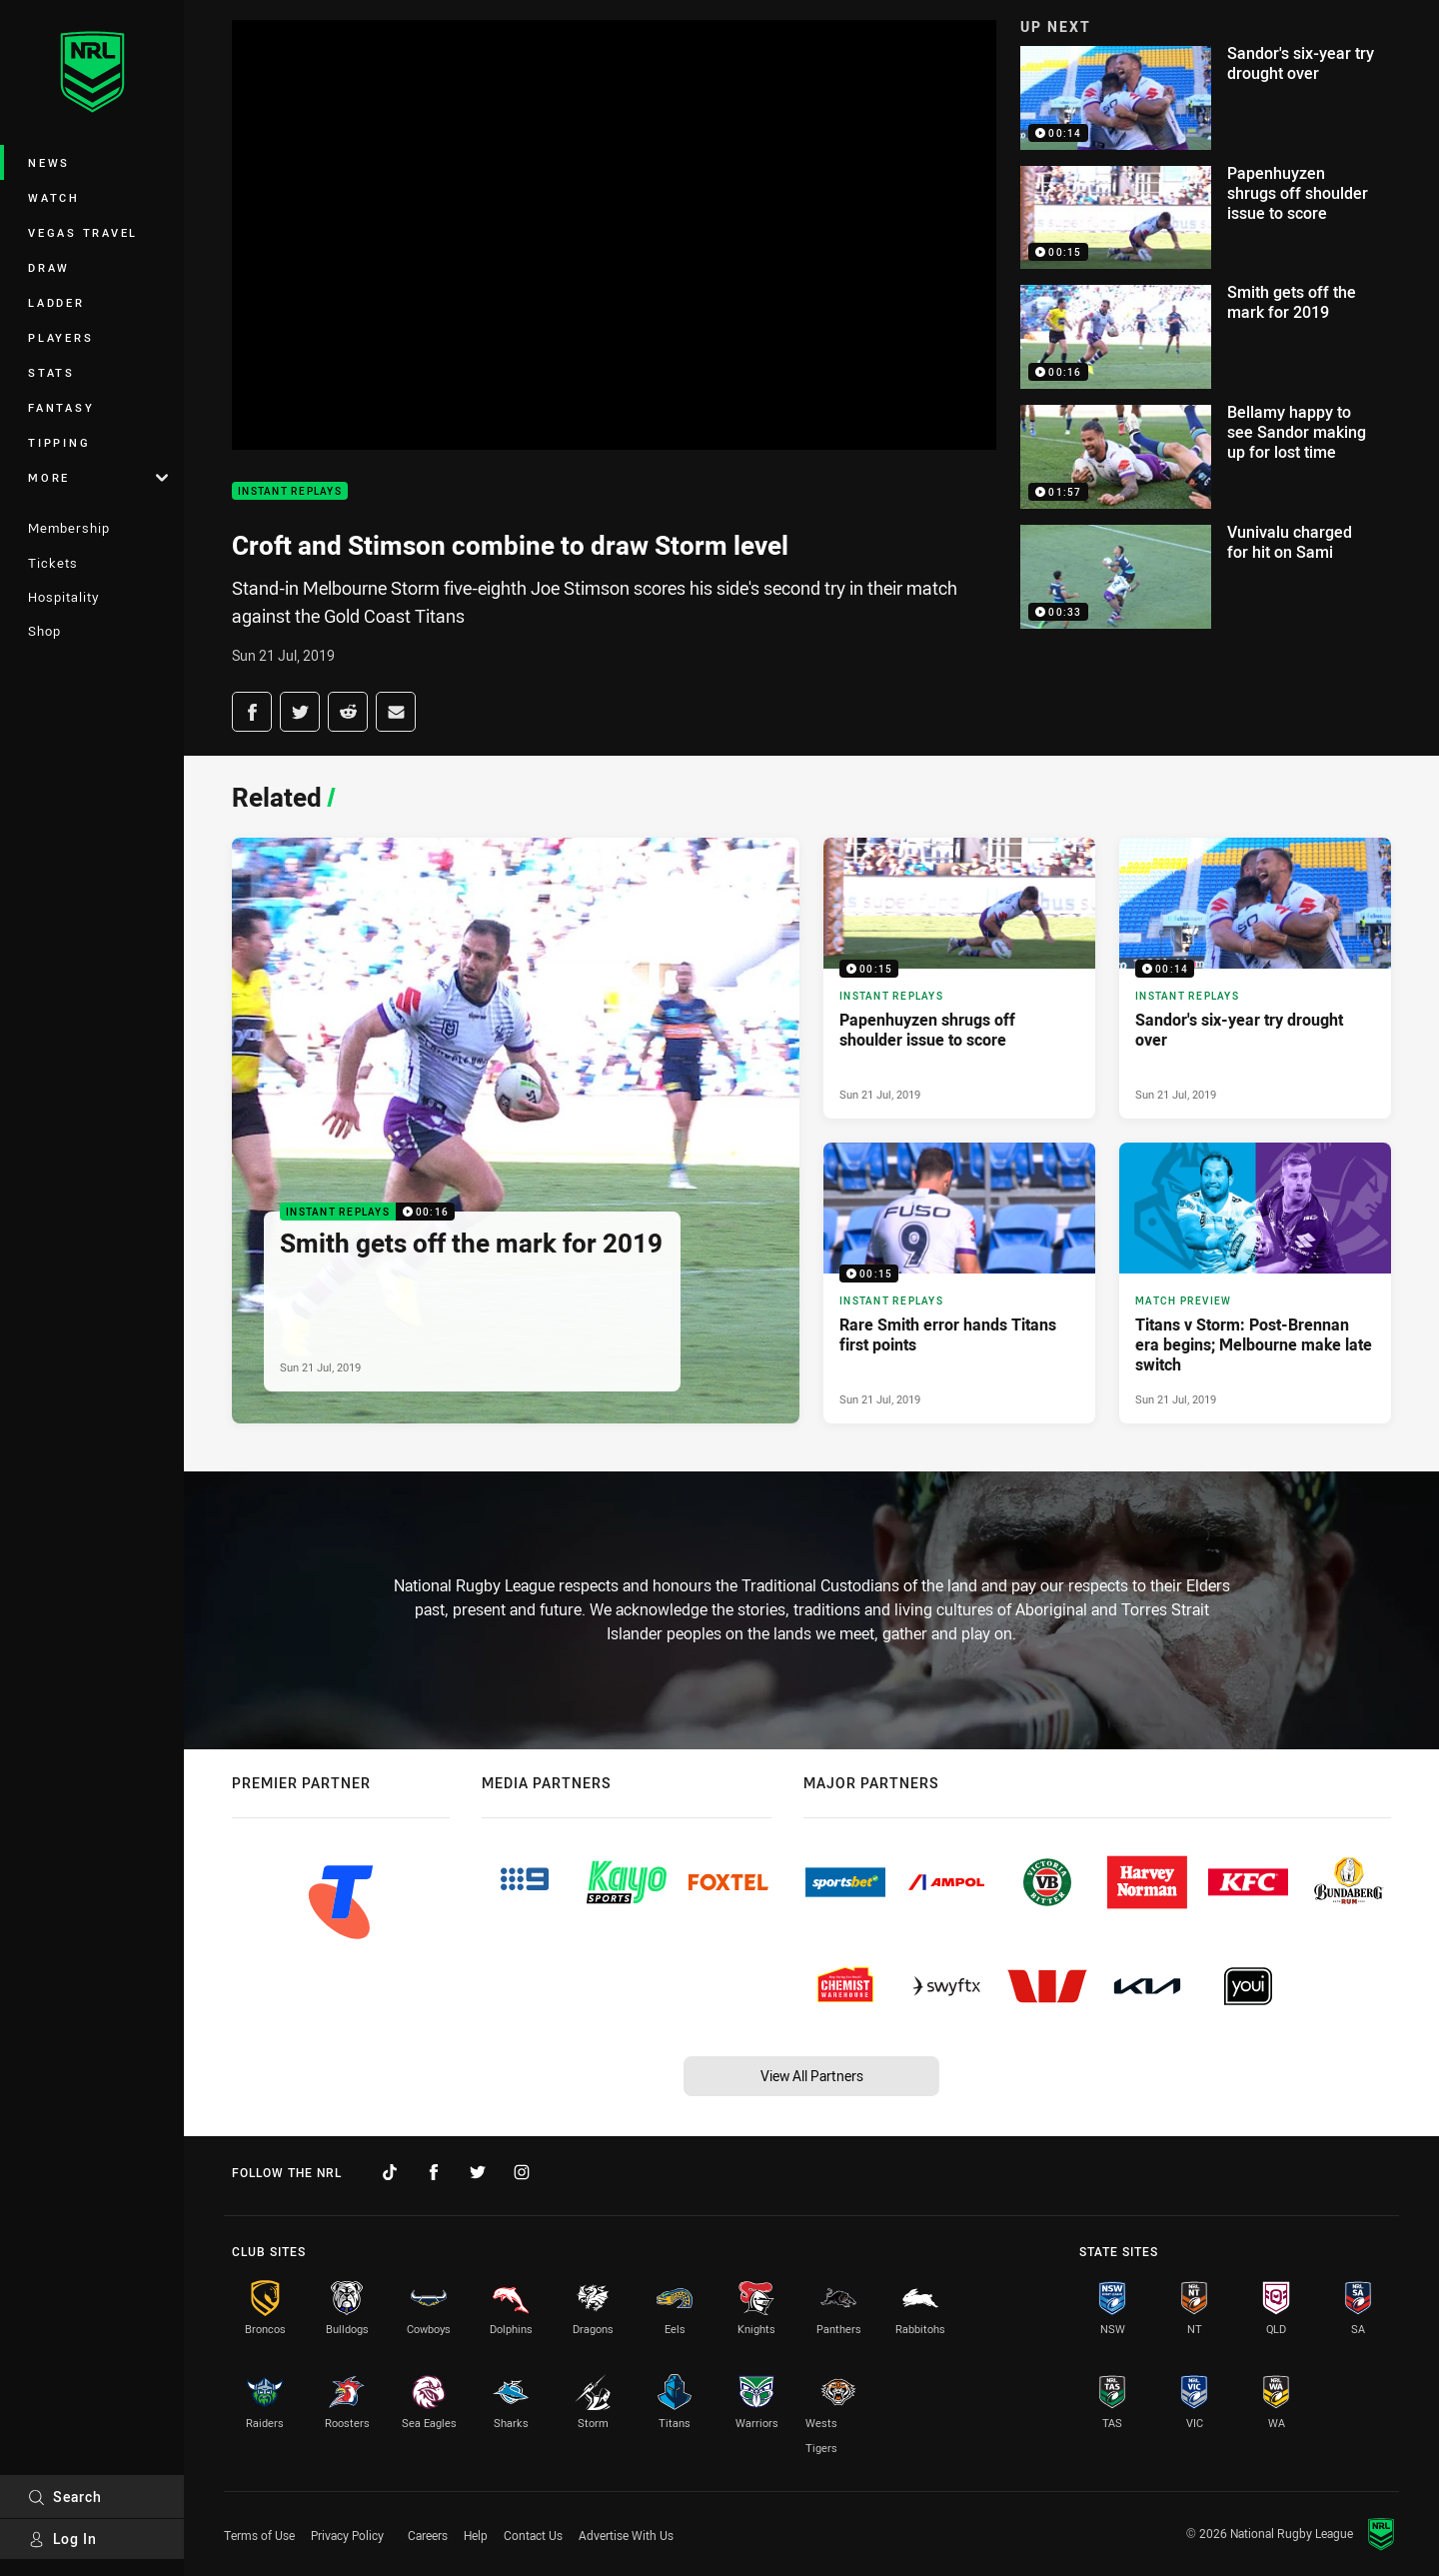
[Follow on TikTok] (390, 2172)
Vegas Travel (83, 232)
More (98, 477)
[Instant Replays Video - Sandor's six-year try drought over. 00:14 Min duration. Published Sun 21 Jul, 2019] (1255, 978)
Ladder (56, 302)
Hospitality (63, 597)
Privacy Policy (347, 2535)
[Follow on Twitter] (478, 2172)
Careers (428, 2535)
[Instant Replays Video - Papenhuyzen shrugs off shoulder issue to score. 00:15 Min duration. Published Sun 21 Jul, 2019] (959, 978)
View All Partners (811, 2075)
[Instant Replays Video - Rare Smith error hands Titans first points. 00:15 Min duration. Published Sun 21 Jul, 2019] (959, 1283)
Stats (51, 372)
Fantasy (61, 407)
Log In (62, 2538)
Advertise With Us (626, 2535)
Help (476, 2535)
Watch (54, 197)
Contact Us (533, 2535)
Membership (69, 528)
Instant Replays (290, 491)
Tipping (59, 442)
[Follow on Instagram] (522, 2172)
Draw (49, 267)
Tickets (53, 563)
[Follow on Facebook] (434, 2172)
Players (60, 337)
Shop (44, 631)
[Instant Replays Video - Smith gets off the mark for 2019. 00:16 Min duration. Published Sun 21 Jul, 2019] (515, 1130)
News (49, 162)
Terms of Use (259, 2535)
